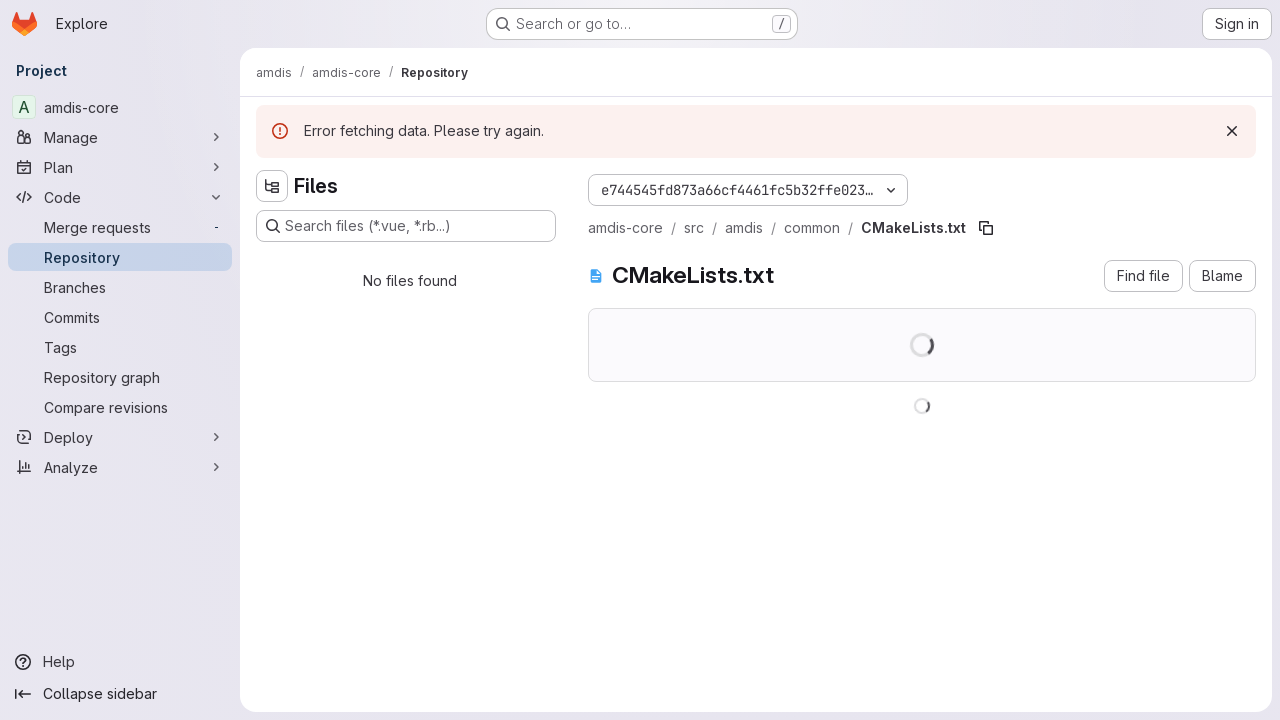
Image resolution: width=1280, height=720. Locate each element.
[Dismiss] (1232, 131)
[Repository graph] (120, 377)
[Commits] (120, 317)
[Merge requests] (120, 227)
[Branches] (120, 287)
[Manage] (120, 137)
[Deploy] (120, 437)
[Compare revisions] (120, 407)
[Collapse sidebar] (120, 694)
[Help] (120, 662)
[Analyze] (120, 467)
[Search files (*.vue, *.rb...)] (406, 226)
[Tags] (120, 347)
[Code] (120, 197)
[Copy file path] (986, 228)
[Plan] (120, 167)
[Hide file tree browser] (272, 186)
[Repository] (120, 257)
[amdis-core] (120, 107)
